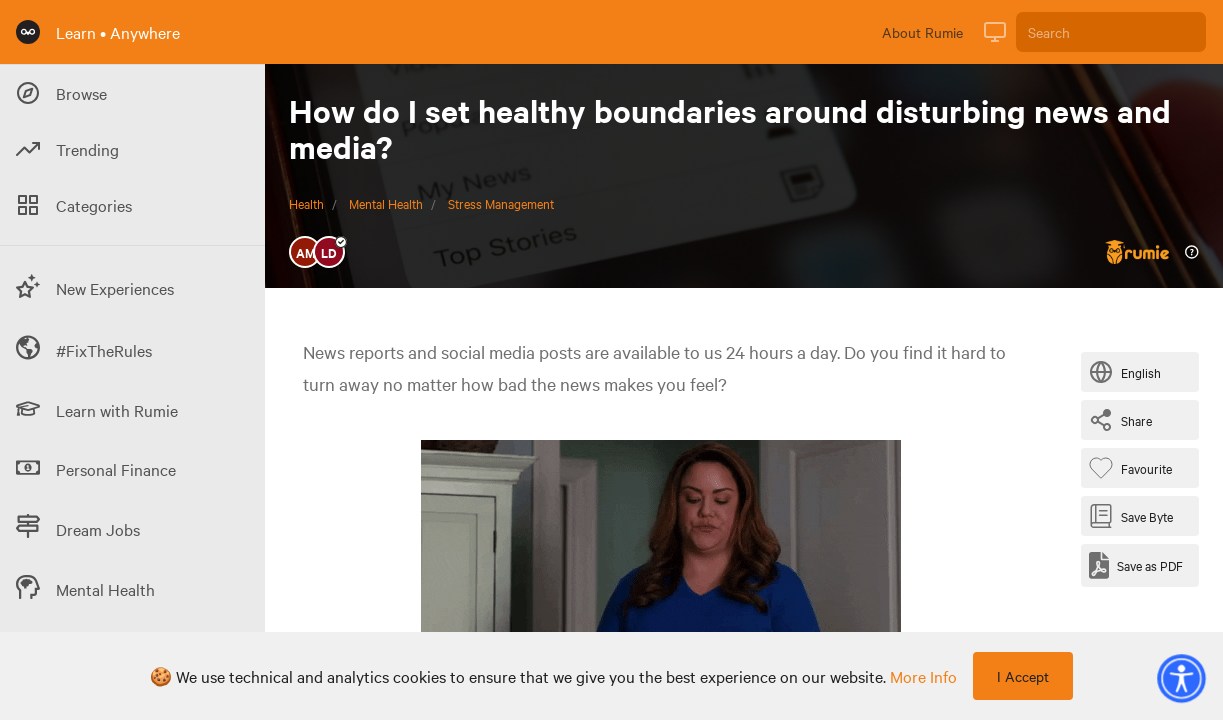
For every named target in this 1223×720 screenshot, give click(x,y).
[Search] (1111, 32)
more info (923, 676)
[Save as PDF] (1136, 565)
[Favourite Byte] (1134, 468)
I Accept (1023, 676)
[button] (1181, 678)
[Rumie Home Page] (28, 32)
